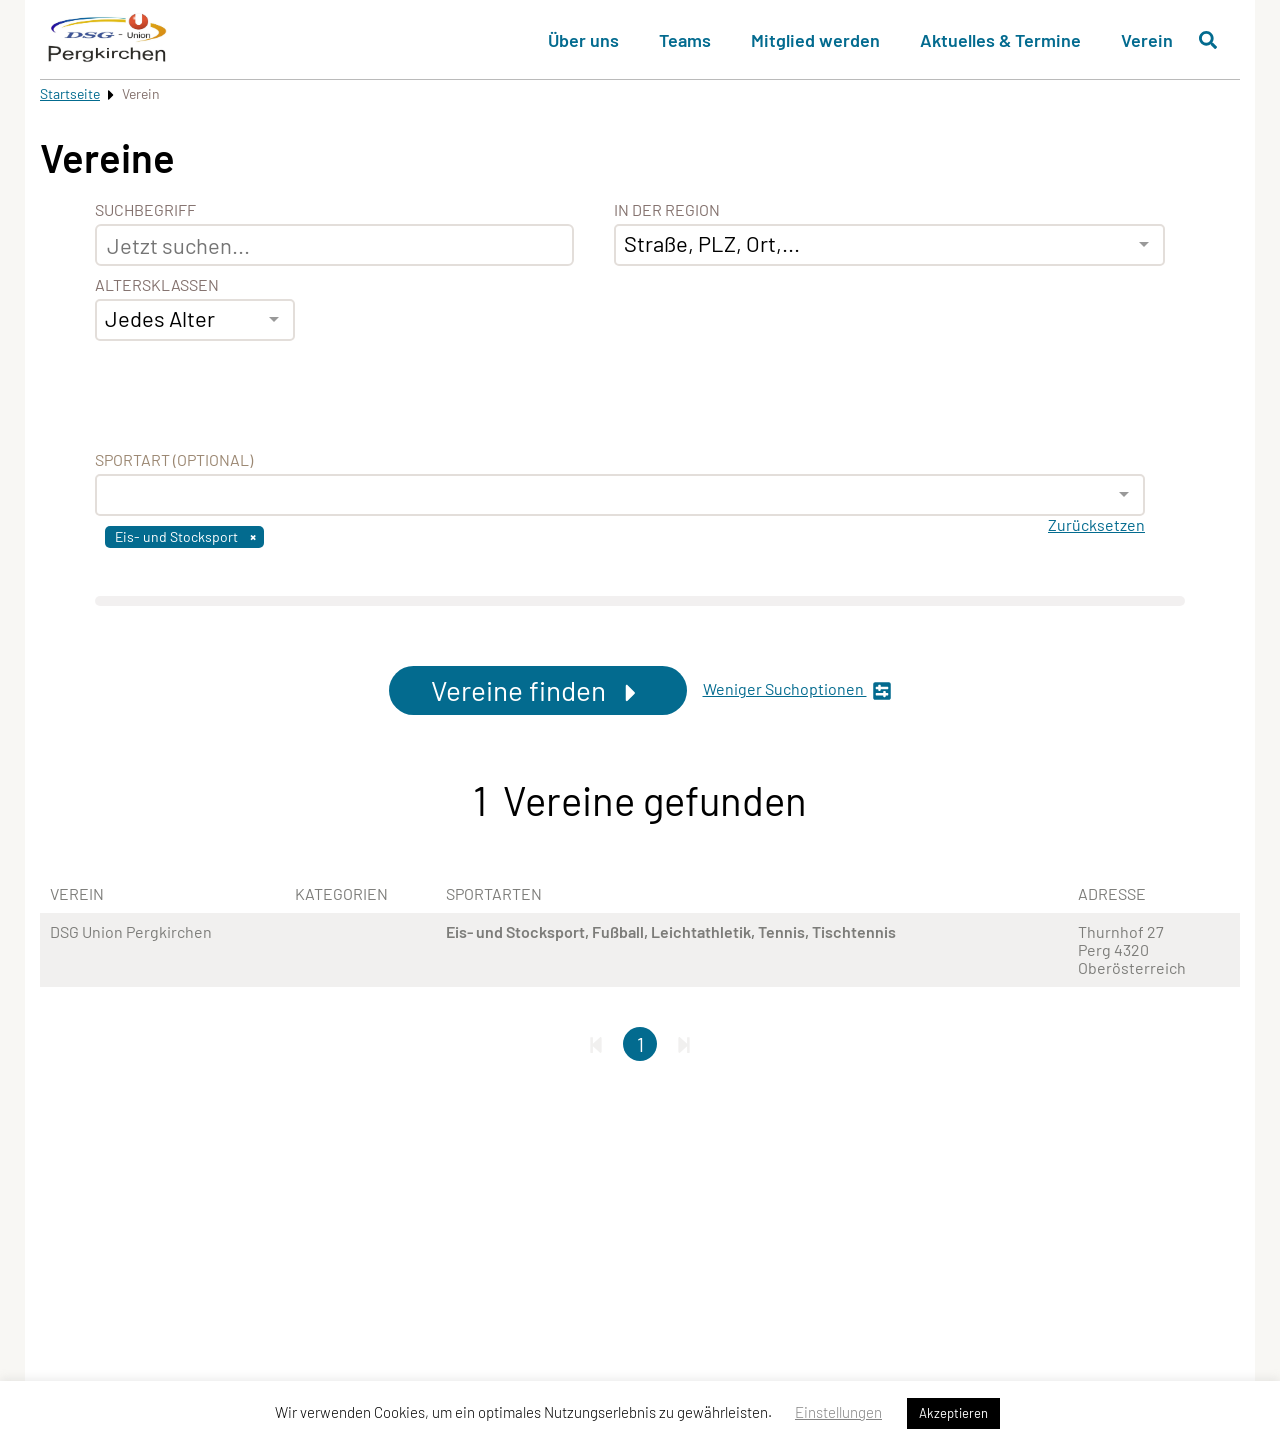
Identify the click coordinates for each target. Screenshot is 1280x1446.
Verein (1147, 40)
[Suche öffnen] (1208, 40)
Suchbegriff (145, 210)
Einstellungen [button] (838, 1412)
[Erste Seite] (596, 1044)
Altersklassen (157, 285)
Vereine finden (538, 690)
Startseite (70, 93)
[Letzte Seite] (684, 1044)
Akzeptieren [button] (953, 1413)
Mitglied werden (815, 40)
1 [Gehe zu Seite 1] (640, 1044)
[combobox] (195, 320)
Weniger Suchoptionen (797, 690)
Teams (685, 40)
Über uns (583, 40)
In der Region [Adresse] (667, 210)
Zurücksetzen (1096, 525)
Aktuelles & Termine (1000, 40)
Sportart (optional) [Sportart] (174, 460)
